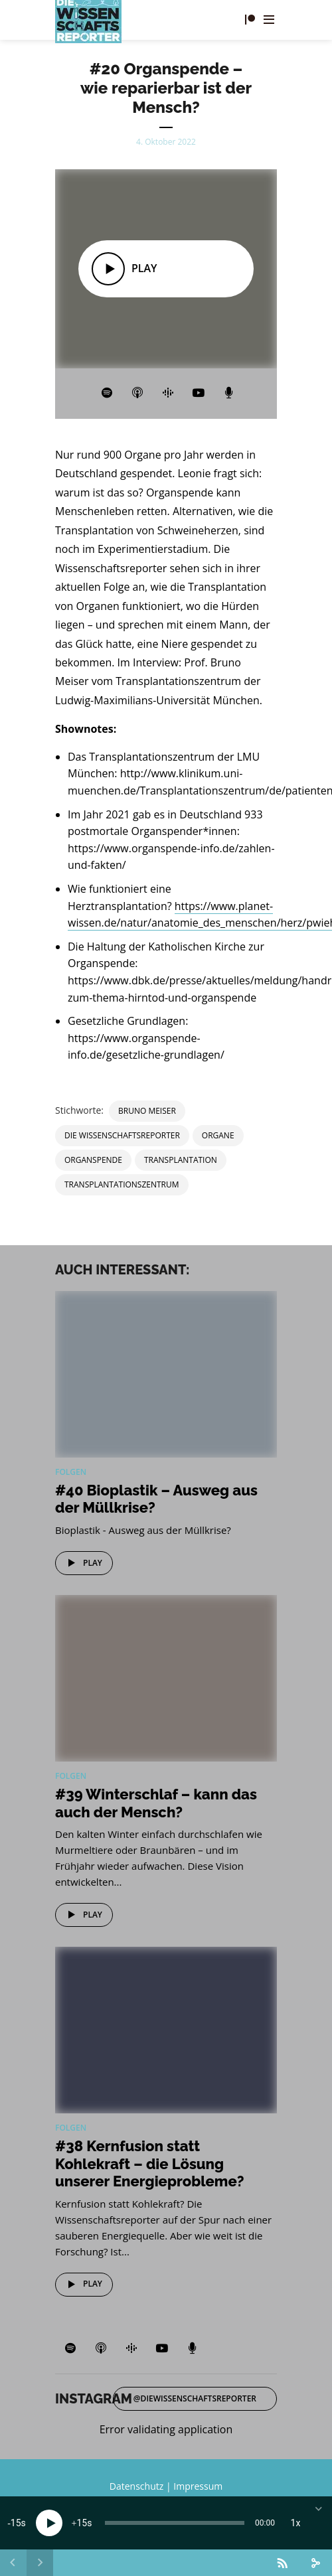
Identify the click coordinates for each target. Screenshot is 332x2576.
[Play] (49, 2523)
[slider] (174, 2523)
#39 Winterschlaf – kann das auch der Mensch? (156, 1802)
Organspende (93, 1160)
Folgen (70, 1471)
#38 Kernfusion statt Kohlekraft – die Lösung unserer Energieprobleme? (149, 2163)
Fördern (250, 20)
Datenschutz (136, 2486)
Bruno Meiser (147, 1110)
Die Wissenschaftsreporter (122, 1135)
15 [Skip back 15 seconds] (16, 2523)
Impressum (197, 2486)
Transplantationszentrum (121, 1184)
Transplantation (180, 1160)
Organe (218, 1135)
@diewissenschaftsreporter (194, 2398)
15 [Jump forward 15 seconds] (81, 2523)
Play (82, 1563)
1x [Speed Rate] (296, 2523)
